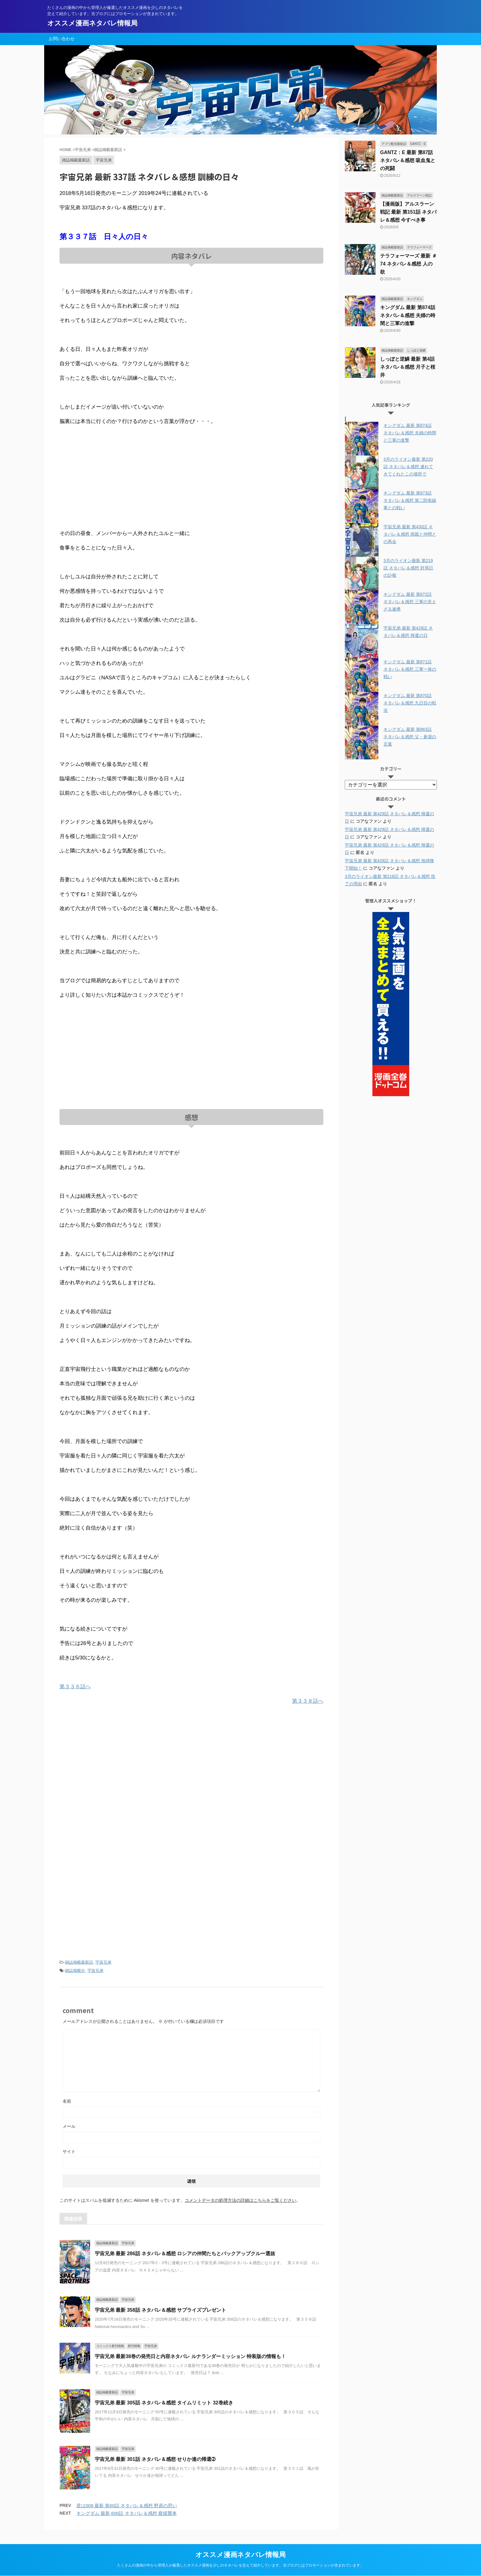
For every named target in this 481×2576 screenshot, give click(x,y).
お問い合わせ (62, 38)
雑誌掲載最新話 (79, 1962)
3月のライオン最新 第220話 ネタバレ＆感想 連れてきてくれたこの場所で (408, 466)
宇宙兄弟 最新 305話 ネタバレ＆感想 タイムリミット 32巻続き (164, 2402)
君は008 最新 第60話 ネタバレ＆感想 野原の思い (126, 2505)
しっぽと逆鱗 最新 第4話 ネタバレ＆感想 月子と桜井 (407, 367)
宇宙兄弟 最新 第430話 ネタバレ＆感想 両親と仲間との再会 (409, 534)
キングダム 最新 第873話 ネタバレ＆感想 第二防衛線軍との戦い (409, 500)
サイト (69, 2151)
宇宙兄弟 (103, 1962)
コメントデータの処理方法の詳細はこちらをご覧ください (240, 2200)
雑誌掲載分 (75, 1970)
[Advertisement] (191, 478)
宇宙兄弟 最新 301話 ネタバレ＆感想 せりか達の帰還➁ (155, 2459)
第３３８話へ (307, 1701)
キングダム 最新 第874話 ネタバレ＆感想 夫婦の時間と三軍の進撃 (407, 315)
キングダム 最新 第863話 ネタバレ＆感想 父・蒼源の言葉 (409, 737)
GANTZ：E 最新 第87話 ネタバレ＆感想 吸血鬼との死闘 (407, 160)
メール (69, 2126)
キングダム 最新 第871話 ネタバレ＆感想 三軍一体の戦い (409, 669)
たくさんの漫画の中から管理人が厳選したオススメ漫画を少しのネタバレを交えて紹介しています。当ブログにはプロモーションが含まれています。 (240, 2565)
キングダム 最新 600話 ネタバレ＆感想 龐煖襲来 (126, 2513)
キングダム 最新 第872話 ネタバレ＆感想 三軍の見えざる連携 (409, 601)
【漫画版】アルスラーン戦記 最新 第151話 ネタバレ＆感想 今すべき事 (408, 212)
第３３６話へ (75, 1687)
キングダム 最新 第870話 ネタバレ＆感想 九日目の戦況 (409, 703)
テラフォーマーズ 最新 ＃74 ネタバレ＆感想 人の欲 (408, 263)
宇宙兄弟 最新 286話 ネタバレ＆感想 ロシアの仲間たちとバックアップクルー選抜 (185, 2253)
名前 (67, 2101)
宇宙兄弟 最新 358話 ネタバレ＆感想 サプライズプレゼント (160, 2310)
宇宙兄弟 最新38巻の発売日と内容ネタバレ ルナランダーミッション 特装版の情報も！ (190, 2356)
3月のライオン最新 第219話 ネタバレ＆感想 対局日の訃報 (408, 568)
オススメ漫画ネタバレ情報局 (92, 23)
